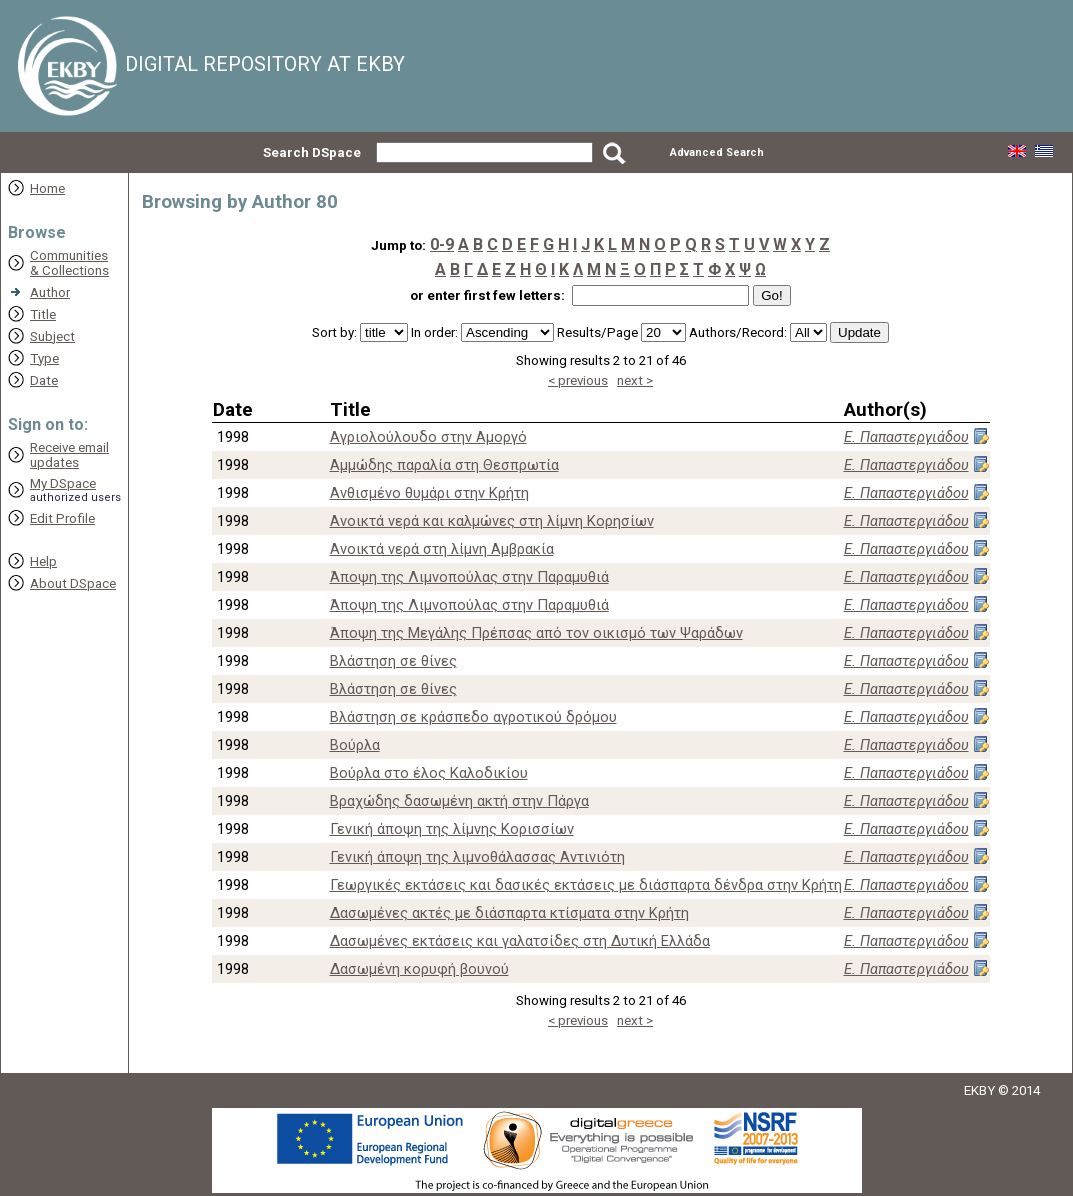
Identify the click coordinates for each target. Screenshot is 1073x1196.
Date (44, 380)
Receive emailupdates (69, 455)
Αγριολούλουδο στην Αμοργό (428, 437)
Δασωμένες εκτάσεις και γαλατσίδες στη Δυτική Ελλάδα (520, 941)
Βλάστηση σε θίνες (393, 661)
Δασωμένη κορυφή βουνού (419, 969)
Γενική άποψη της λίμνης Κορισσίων (452, 829)
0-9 (442, 244)
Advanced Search (717, 152)
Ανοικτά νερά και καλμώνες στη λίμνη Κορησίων (492, 521)
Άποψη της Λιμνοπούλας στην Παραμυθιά (469, 577)
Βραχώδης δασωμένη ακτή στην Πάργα (459, 801)
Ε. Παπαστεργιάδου (906, 437)
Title (43, 314)
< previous (578, 380)
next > (635, 380)
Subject (52, 336)
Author (50, 292)
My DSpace (63, 483)
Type (44, 358)
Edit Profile (62, 518)
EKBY (979, 1090)
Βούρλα (355, 745)
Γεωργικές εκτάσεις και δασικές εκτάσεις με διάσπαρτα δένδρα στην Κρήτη (586, 885)
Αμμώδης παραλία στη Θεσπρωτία (444, 465)
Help (43, 561)
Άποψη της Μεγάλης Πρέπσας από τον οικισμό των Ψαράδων (536, 633)
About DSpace (73, 583)
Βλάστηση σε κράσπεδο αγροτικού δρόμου (473, 717)
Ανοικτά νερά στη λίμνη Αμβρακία (442, 549)
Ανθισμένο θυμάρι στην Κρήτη (429, 493)
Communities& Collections (69, 263)
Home (47, 188)
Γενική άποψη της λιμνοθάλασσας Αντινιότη (477, 857)
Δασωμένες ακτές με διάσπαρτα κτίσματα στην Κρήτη (509, 913)
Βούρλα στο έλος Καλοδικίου (429, 773)
